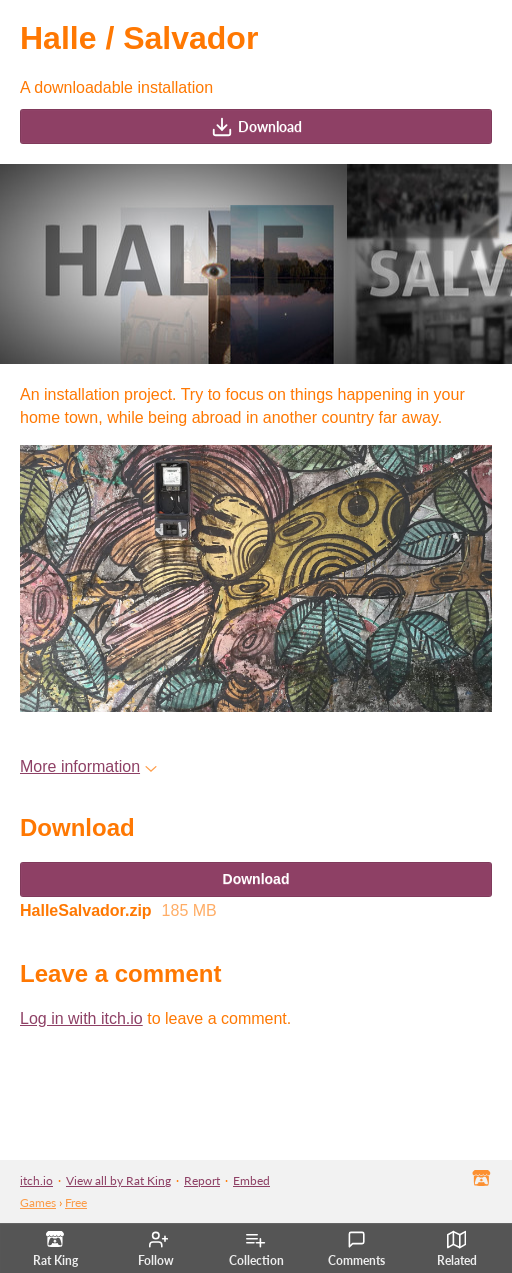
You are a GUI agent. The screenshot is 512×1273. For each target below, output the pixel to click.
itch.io (36, 1180)
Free (76, 1202)
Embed (251, 1180)
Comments (356, 1249)
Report (202, 1180)
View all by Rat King (118, 1180)
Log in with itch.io (81, 1018)
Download (256, 127)
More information (88, 766)
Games (38, 1202)
